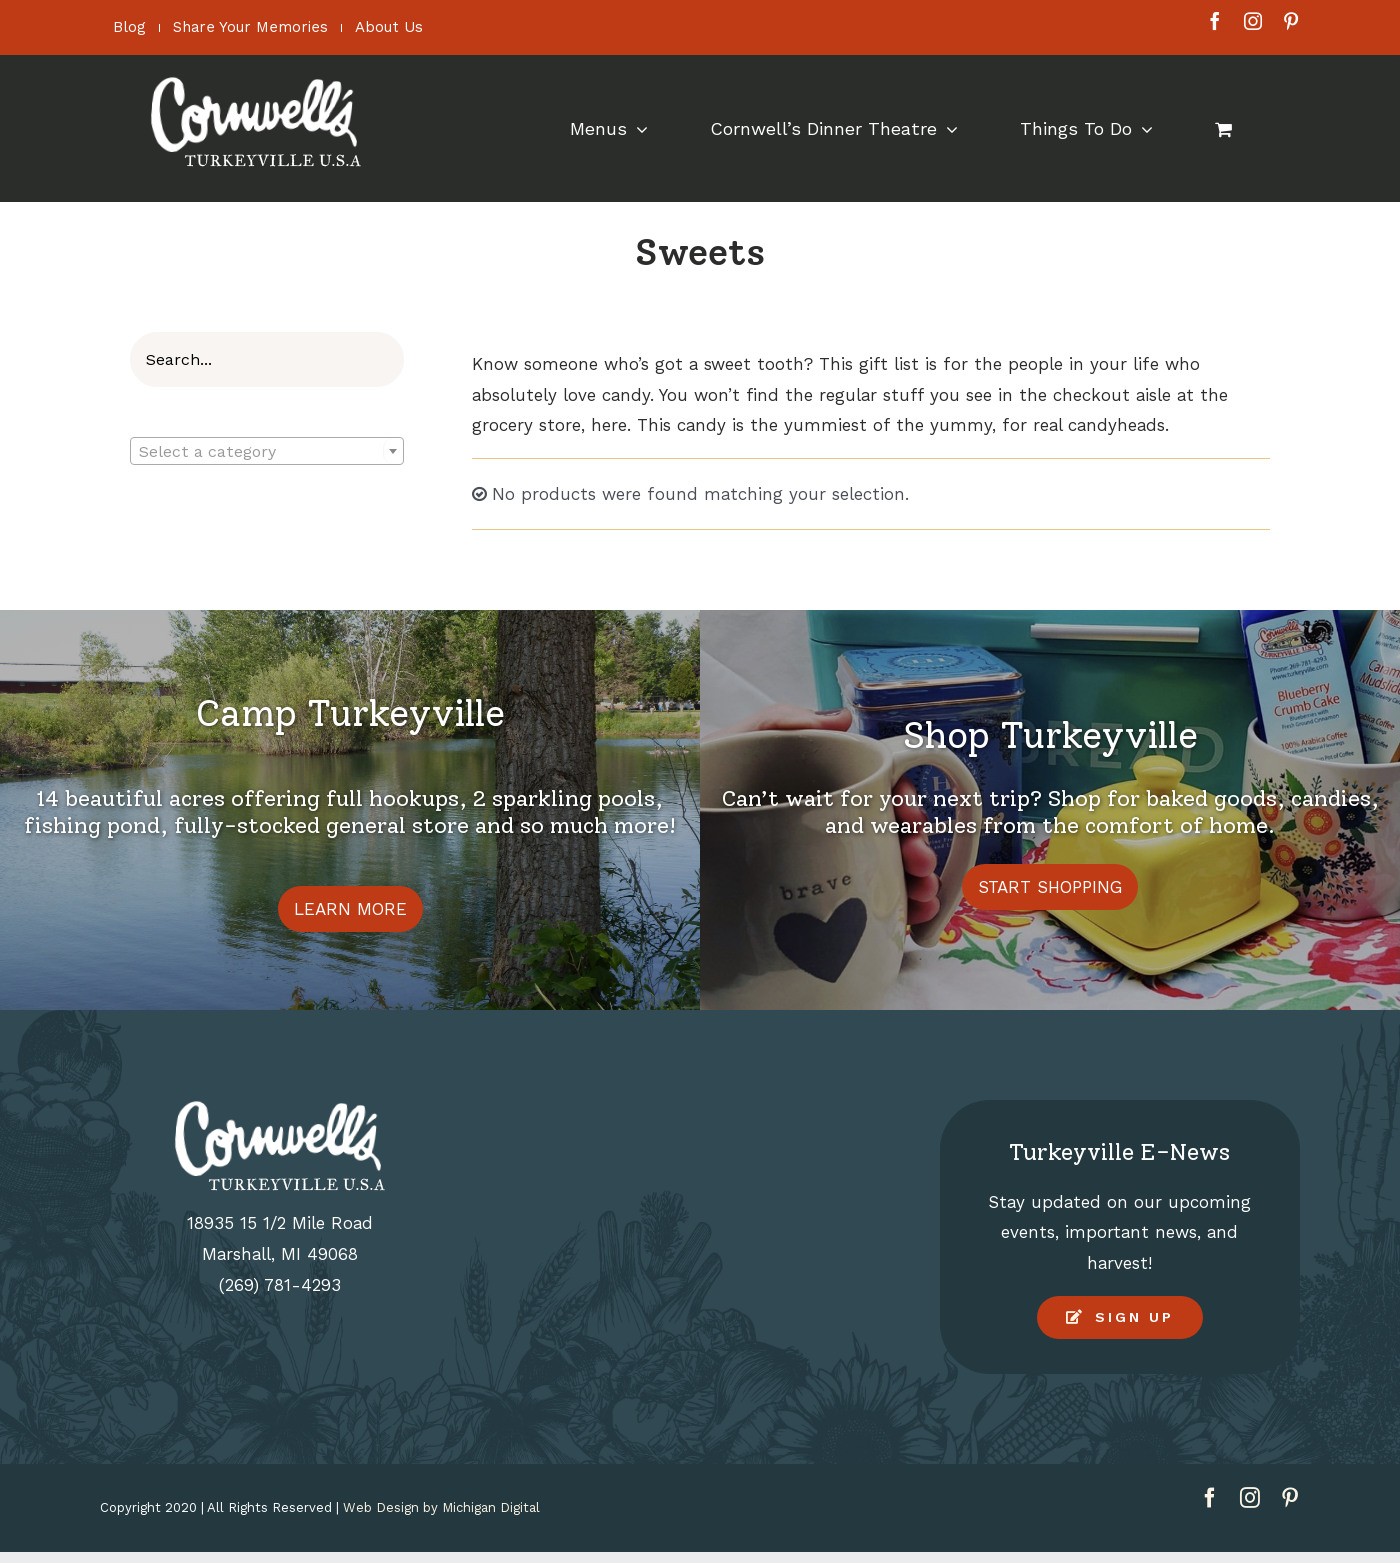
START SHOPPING (1050, 887)
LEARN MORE (350, 909)
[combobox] (267, 451)
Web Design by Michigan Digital (441, 1507)
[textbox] (267, 452)
